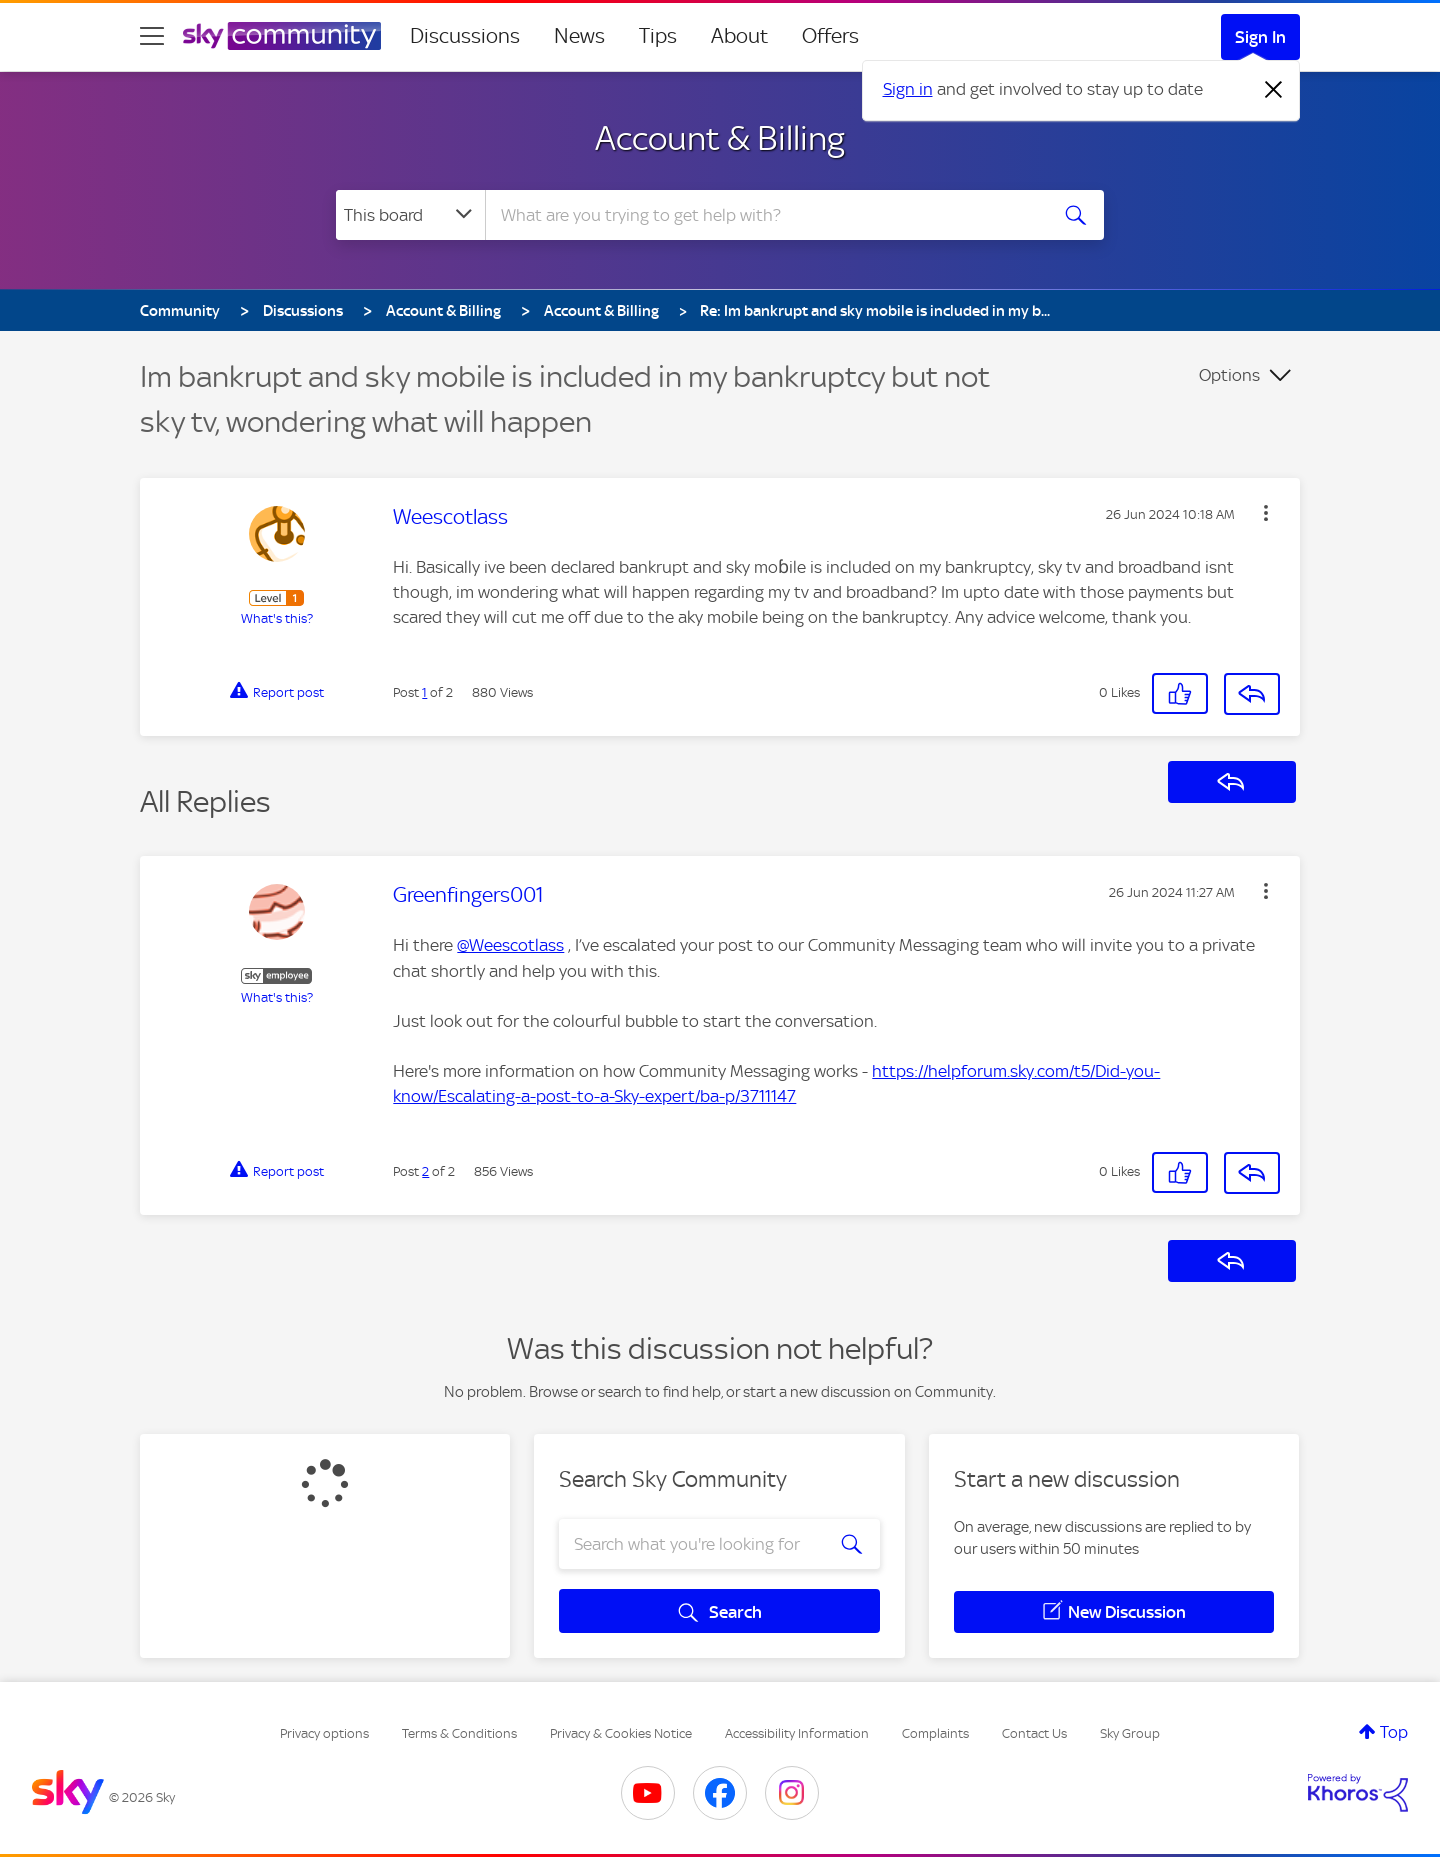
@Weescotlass (510, 945)
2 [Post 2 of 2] (425, 1171)
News (579, 36)
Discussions (465, 36)
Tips (658, 36)
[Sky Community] (282, 36)
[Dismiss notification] (1274, 90)
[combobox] (764, 215)
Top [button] (1394, 1732)
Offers (830, 36)
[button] (1266, 513)
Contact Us (1034, 1733)
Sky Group (1130, 1733)
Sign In (1260, 37)
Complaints (935, 1733)
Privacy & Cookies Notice (621, 1733)
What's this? (277, 618)
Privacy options (324, 1733)
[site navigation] (152, 36)
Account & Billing (720, 138)
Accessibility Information (797, 1733)
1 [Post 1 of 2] (424, 692)
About (739, 36)
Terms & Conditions (459, 1733)
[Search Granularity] (410, 215)
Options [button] (1229, 375)
